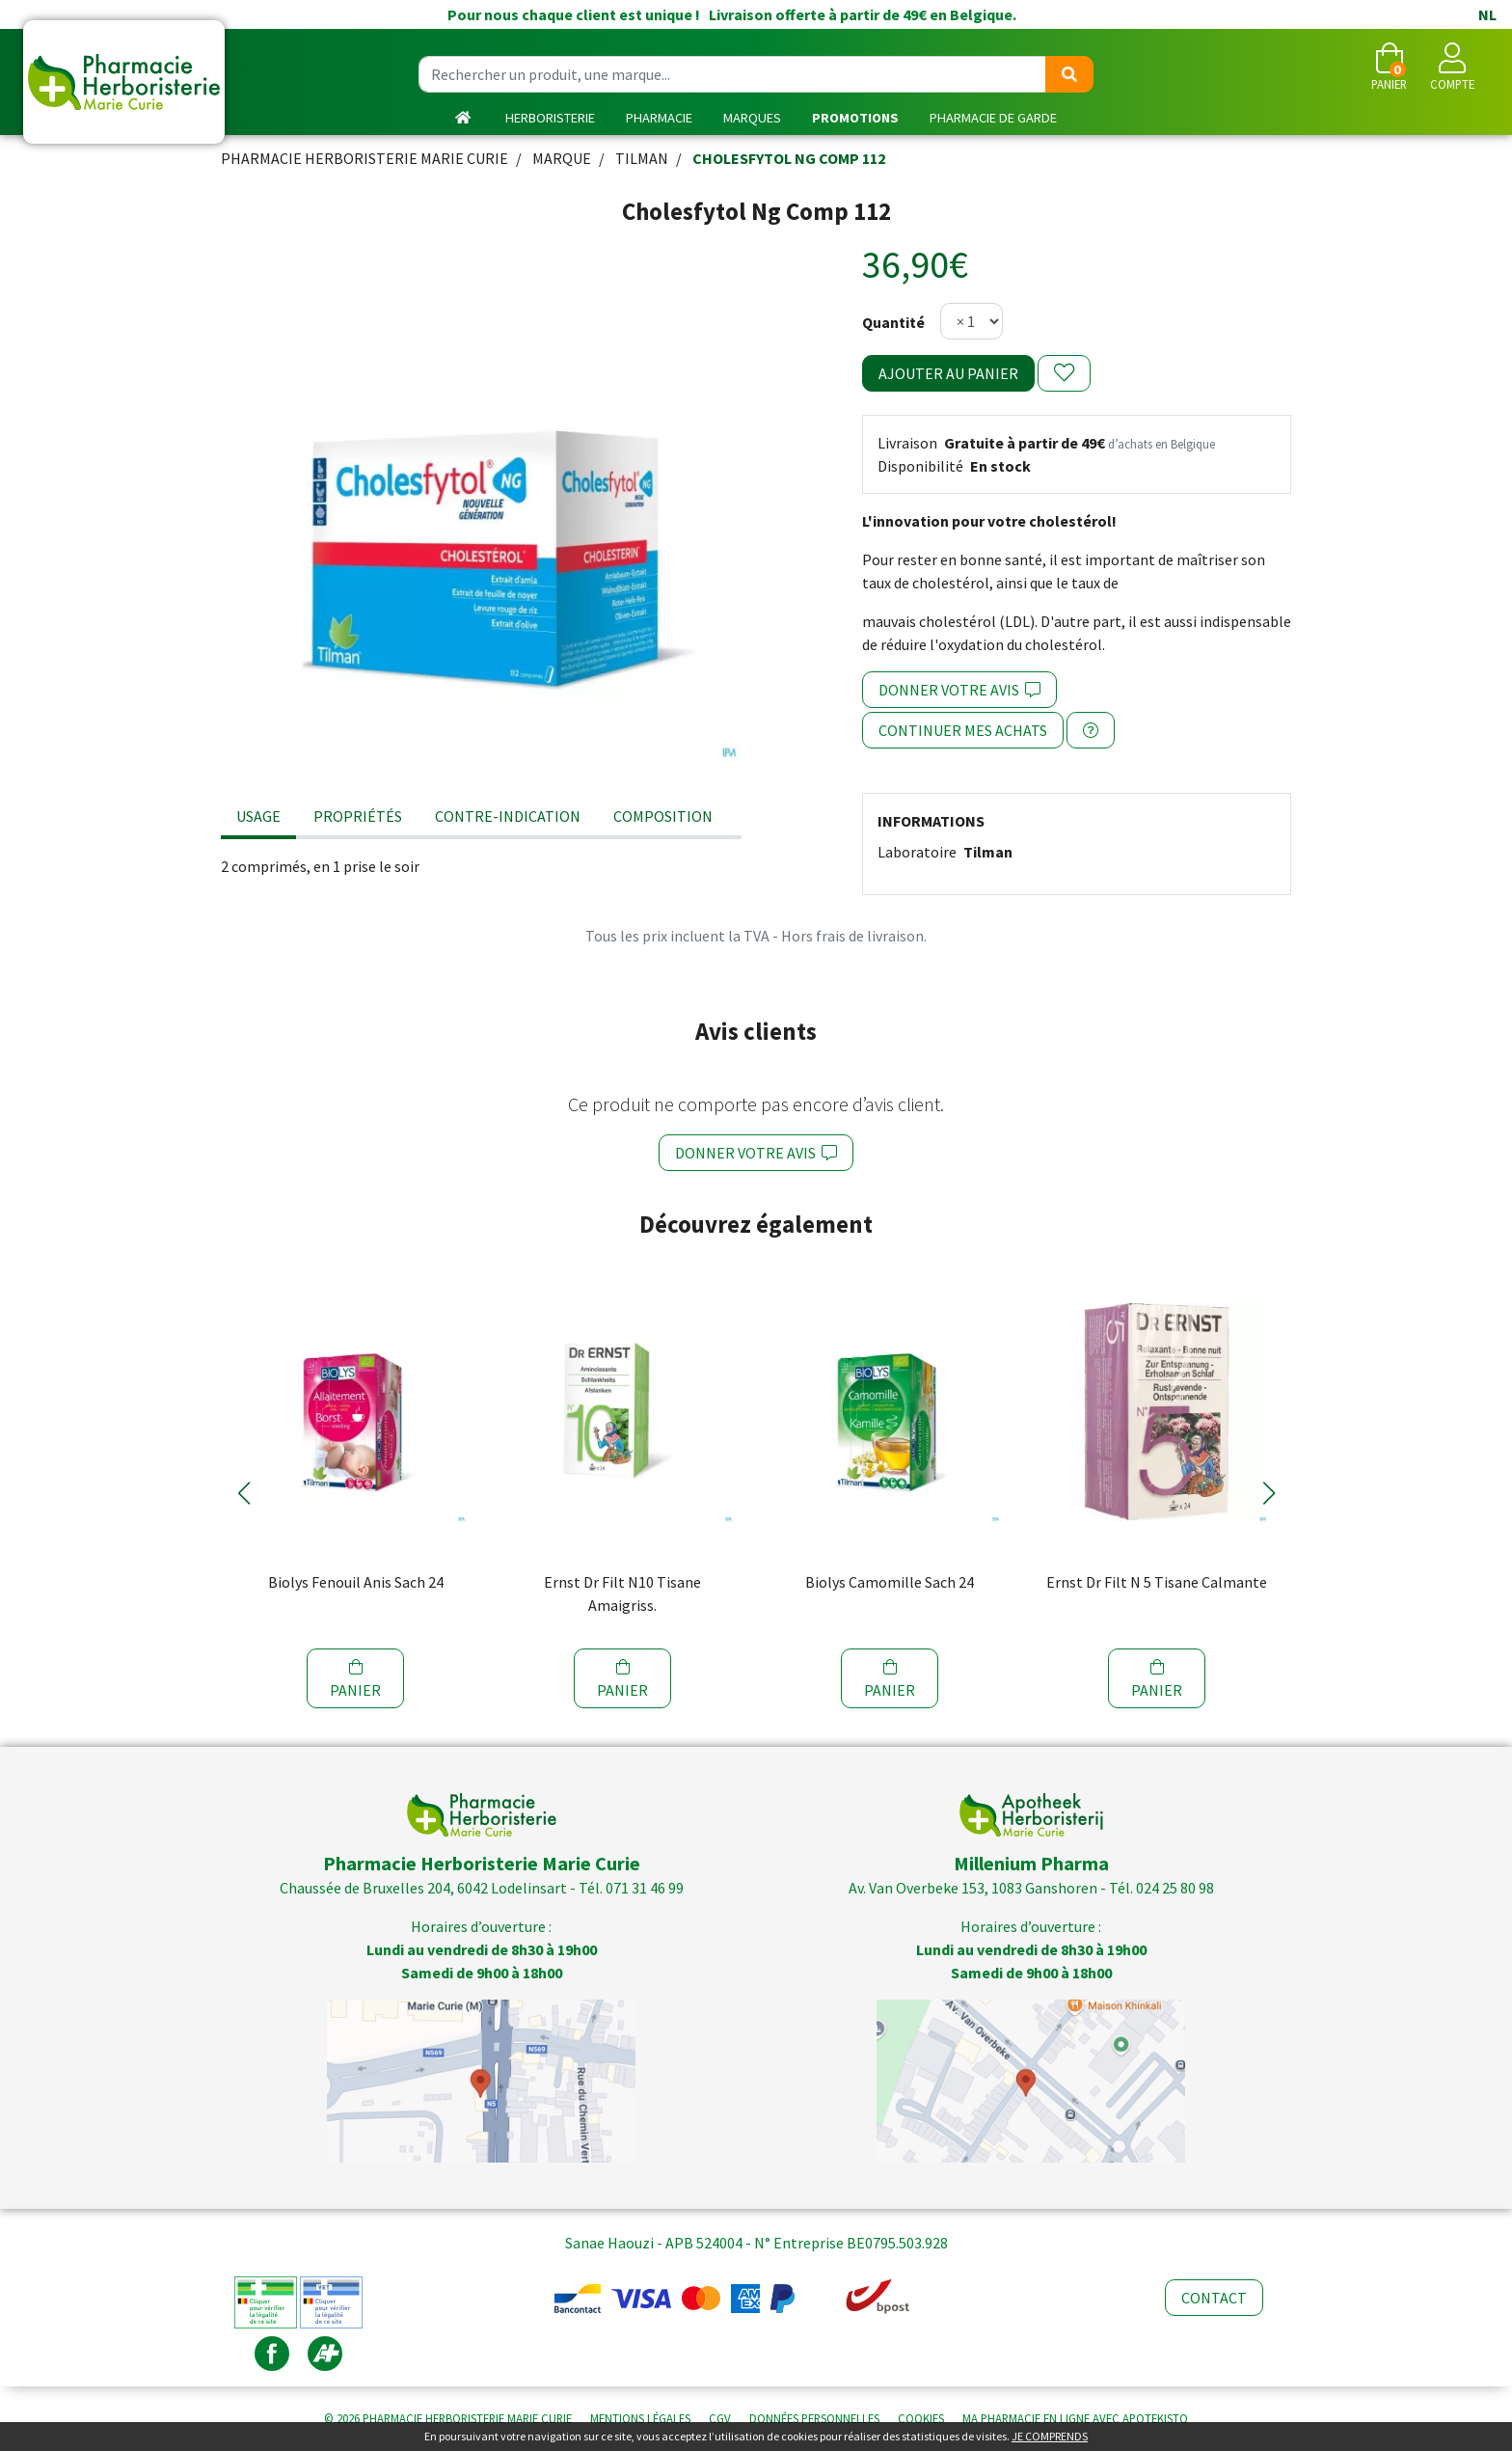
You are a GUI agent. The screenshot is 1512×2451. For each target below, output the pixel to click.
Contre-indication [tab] (507, 816)
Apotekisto (1075, 2418)
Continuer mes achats (962, 730)
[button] (243, 1493)
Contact (1214, 2297)
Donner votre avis (959, 689)
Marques (752, 117)
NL (1487, 14)
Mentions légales (640, 2418)
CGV (720, 2418)
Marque (561, 158)
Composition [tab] (663, 816)
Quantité (893, 322)
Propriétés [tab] (357, 816)
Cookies (921, 2418)
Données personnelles (814, 2418)
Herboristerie (550, 117)
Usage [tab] (258, 816)
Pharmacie (659, 117)
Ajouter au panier (948, 373)
